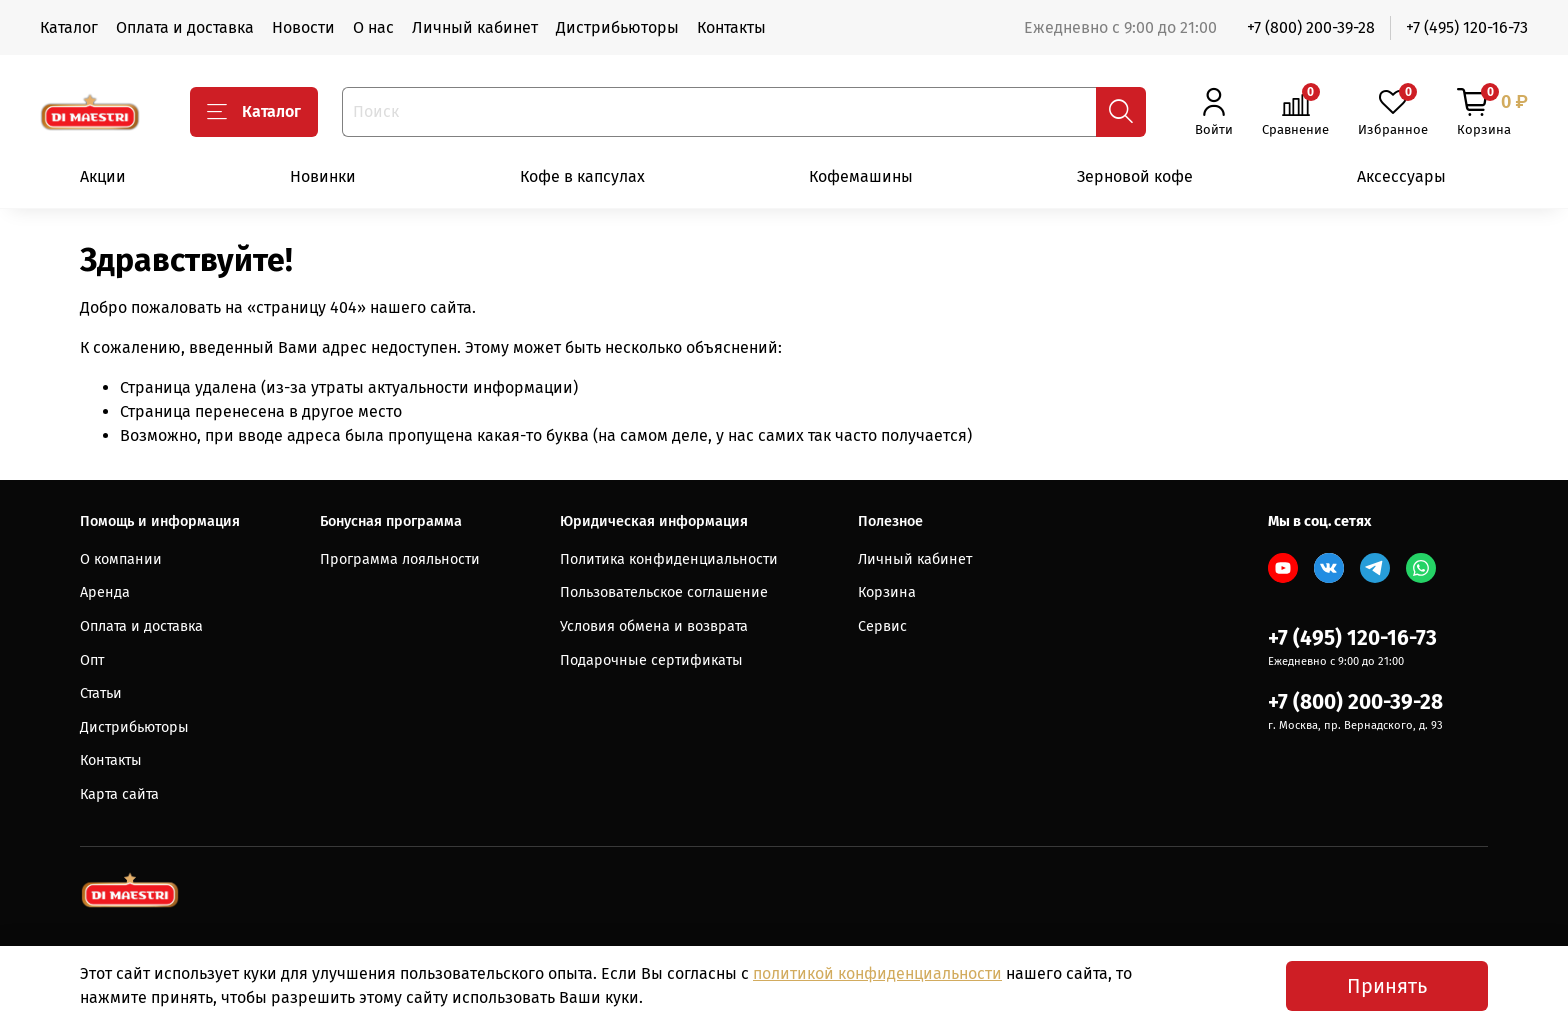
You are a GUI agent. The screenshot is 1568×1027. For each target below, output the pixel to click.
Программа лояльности (400, 559)
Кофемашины (861, 176)
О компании (121, 559)
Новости (303, 27)
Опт (92, 660)
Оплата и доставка (185, 27)
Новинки (323, 176)
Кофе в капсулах (582, 176)
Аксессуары (1401, 176)
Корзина (887, 592)
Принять (1387, 986)
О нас (373, 27)
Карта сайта (119, 794)
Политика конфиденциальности (669, 559)
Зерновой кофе (1135, 176)
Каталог (69, 27)
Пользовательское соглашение (664, 592)
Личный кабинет (475, 27)
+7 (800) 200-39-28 (1311, 27)
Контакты (731, 27)
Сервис (882, 626)
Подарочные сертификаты (651, 660)
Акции (103, 176)
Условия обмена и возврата (654, 626)
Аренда (105, 592)
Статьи (101, 693)
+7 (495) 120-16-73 (1467, 27)
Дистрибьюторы (617, 27)
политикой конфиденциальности (877, 973)
